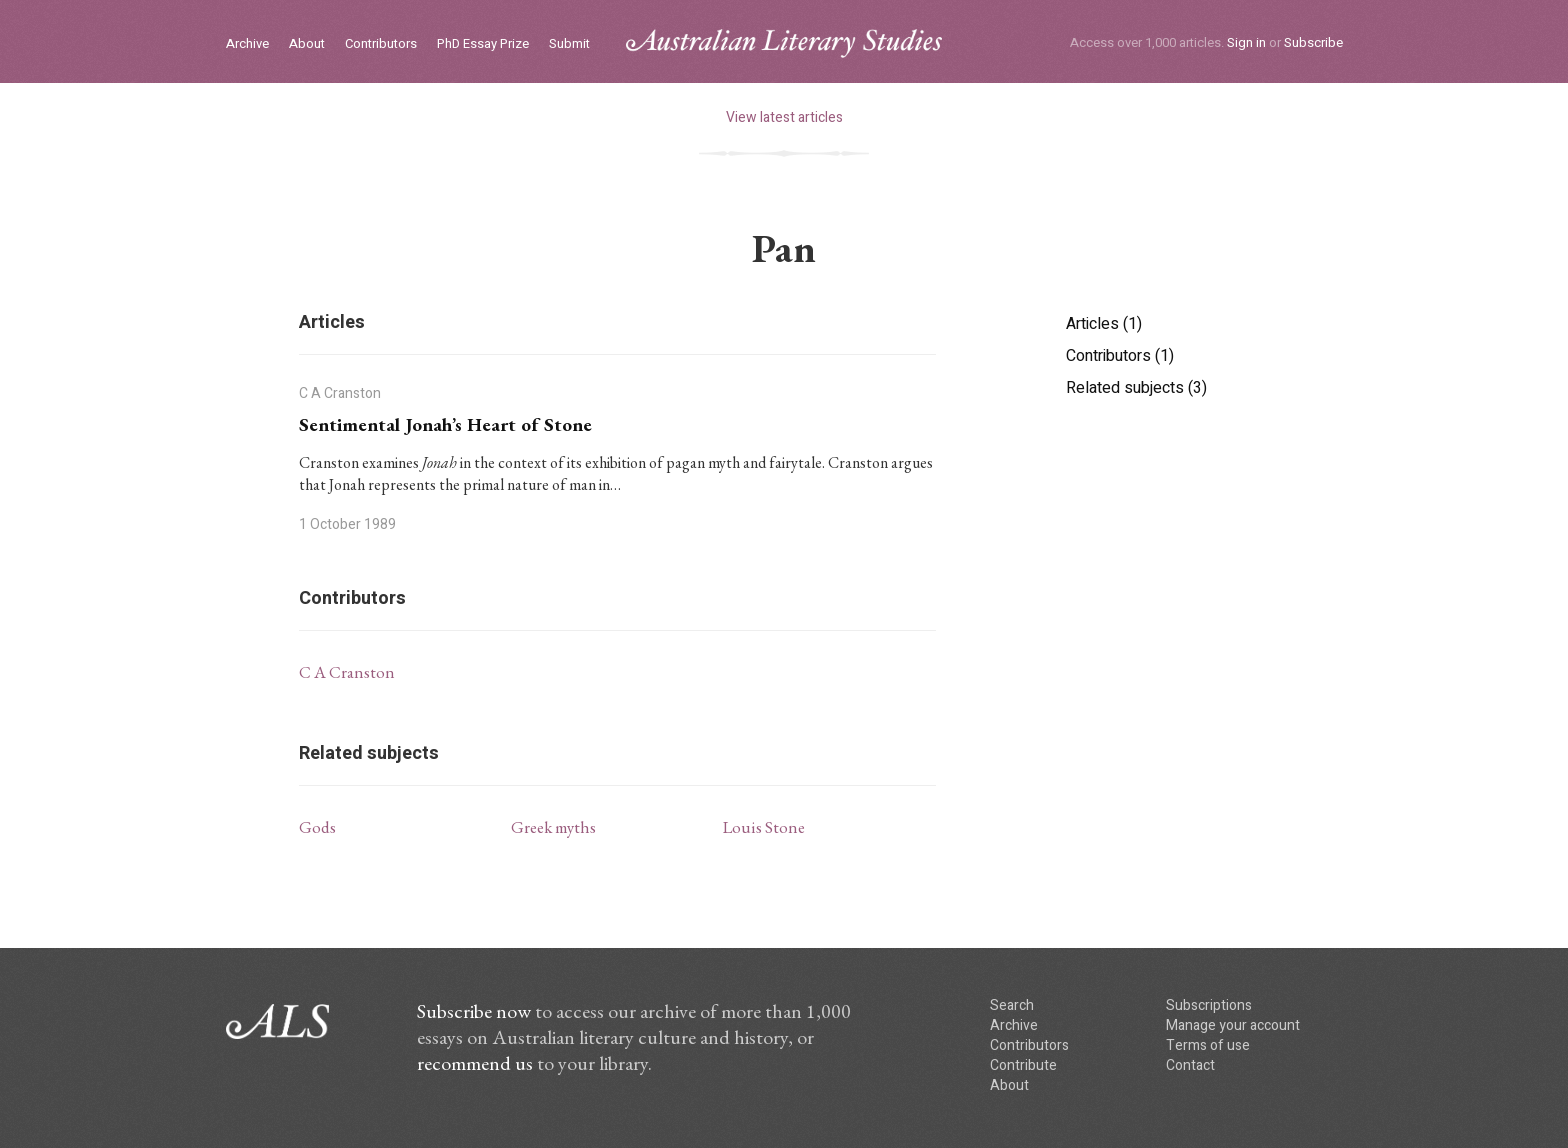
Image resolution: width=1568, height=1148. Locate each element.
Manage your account (1233, 1025)
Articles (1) (1104, 324)
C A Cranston (347, 672)
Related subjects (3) (1136, 388)
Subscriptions (1209, 1005)
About (307, 44)
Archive (247, 44)
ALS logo (784, 43)
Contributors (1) (1120, 356)
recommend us (475, 1063)
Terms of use (1208, 1045)
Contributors (381, 44)
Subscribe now (474, 1011)
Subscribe (1313, 42)
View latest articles (784, 117)
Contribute (1023, 1065)
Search (1012, 1005)
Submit (569, 44)
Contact (1190, 1065)
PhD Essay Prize (483, 44)
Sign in (1246, 42)
